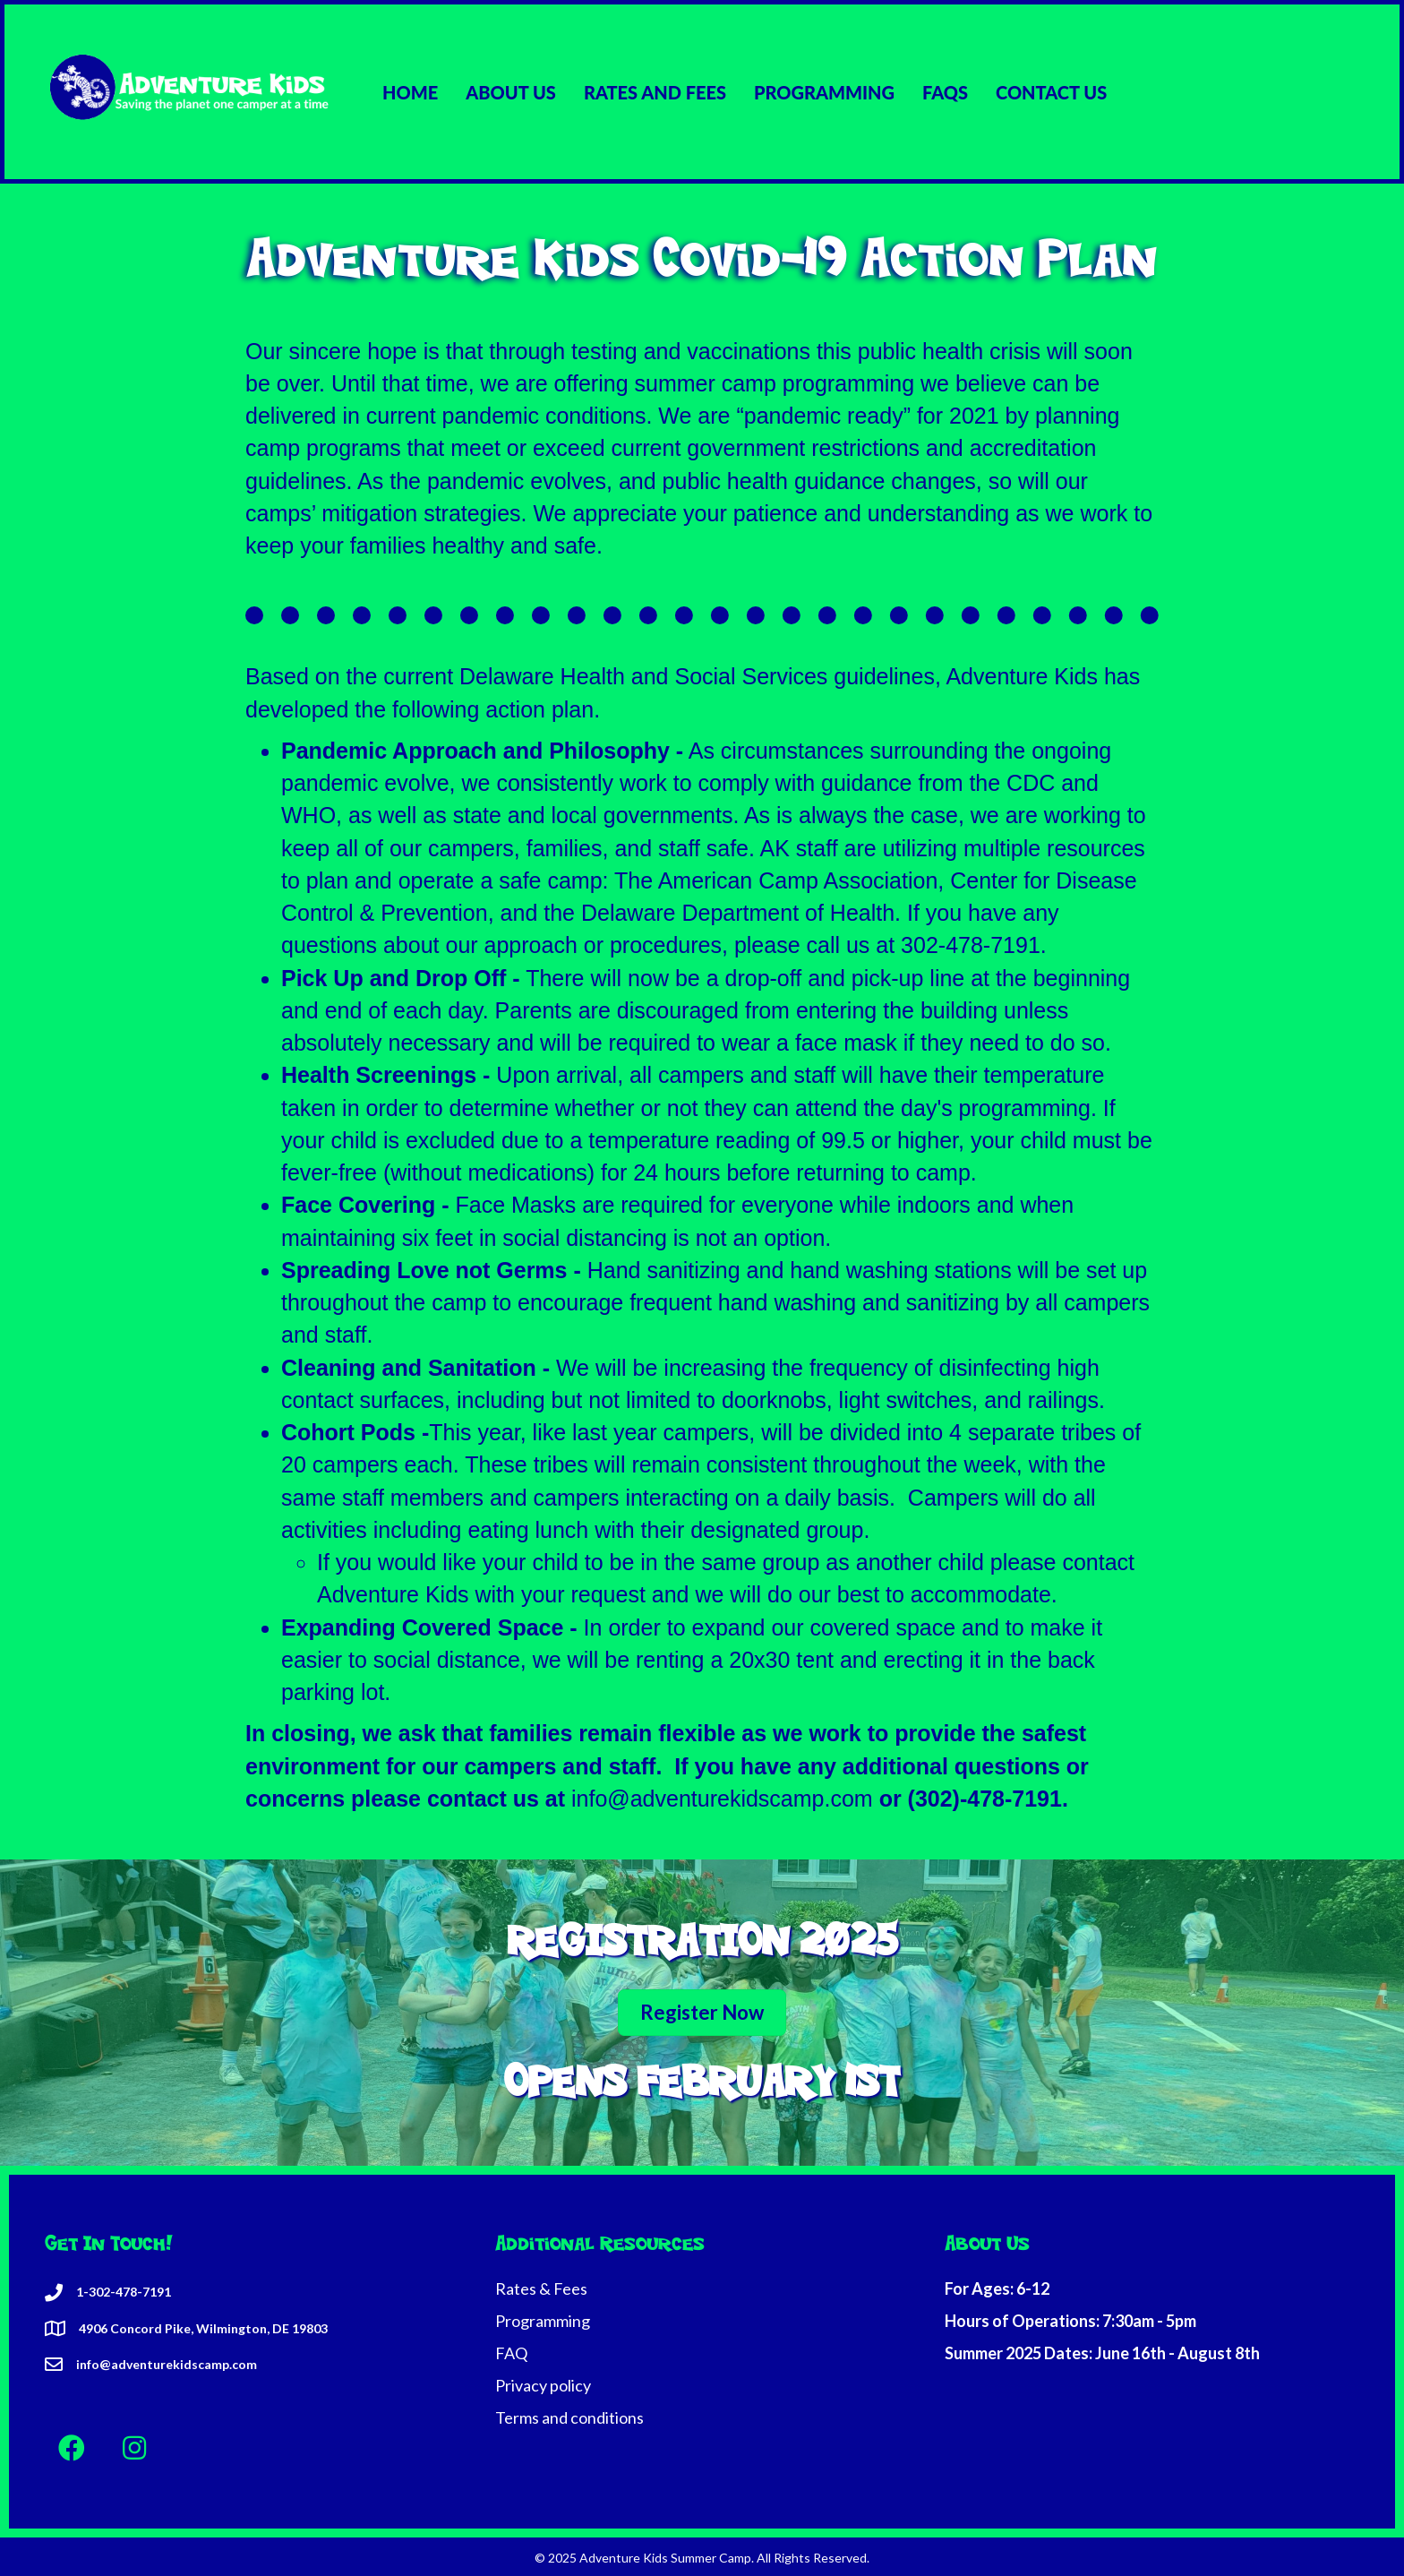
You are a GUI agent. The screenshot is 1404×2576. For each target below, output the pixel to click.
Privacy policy (543, 2385)
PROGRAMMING (824, 92)
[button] (71, 2448)
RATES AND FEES (655, 92)
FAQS (945, 92)
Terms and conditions (569, 2417)
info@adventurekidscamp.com (722, 1798)
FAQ (511, 2353)
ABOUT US (511, 92)
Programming (542, 2321)
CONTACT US (1051, 92)
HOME (410, 92)
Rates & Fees (541, 2288)
